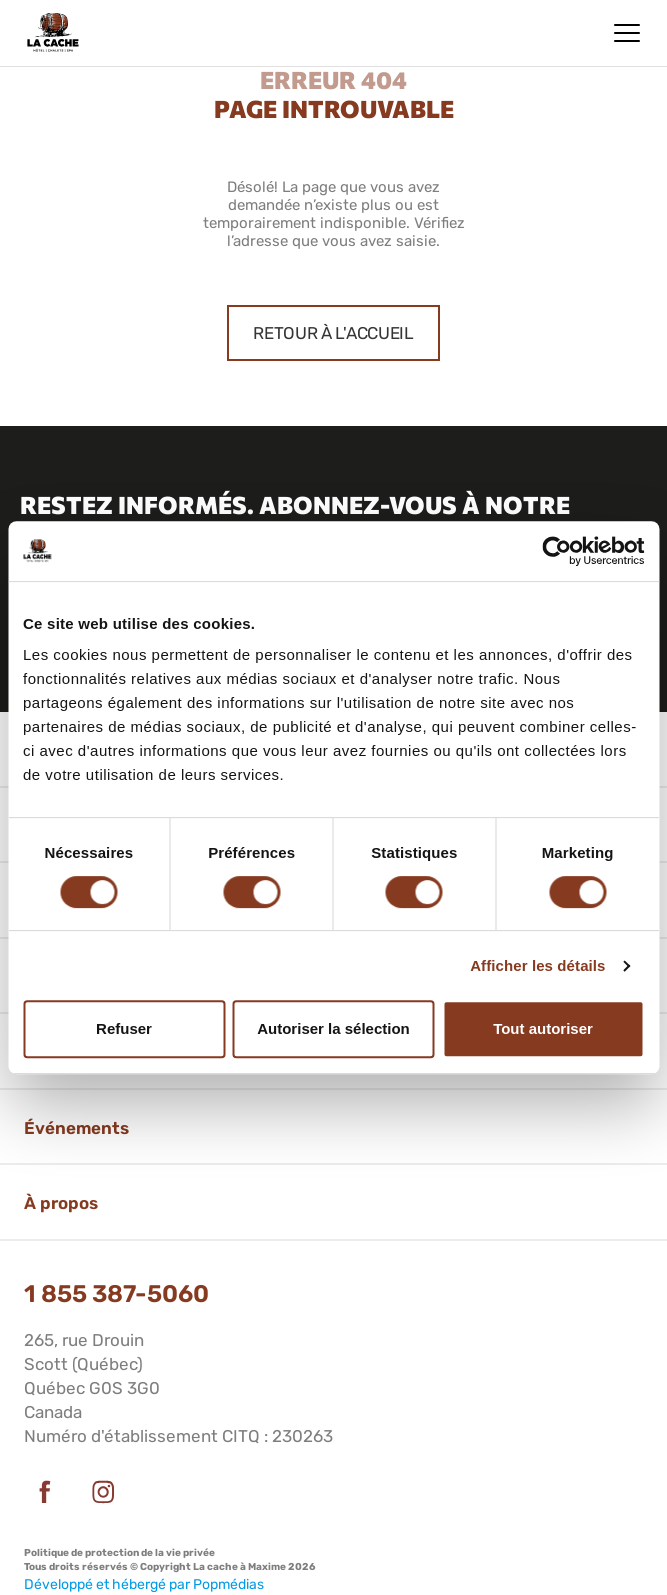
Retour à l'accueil (333, 333)
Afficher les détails (537, 965)
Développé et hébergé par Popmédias (144, 1584)
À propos (61, 1203)
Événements (76, 1128)
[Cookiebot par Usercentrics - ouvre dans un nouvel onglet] (556, 551)
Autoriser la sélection (333, 1028)
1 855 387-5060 (116, 1294)
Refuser (124, 1028)
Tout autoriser (543, 1028)
